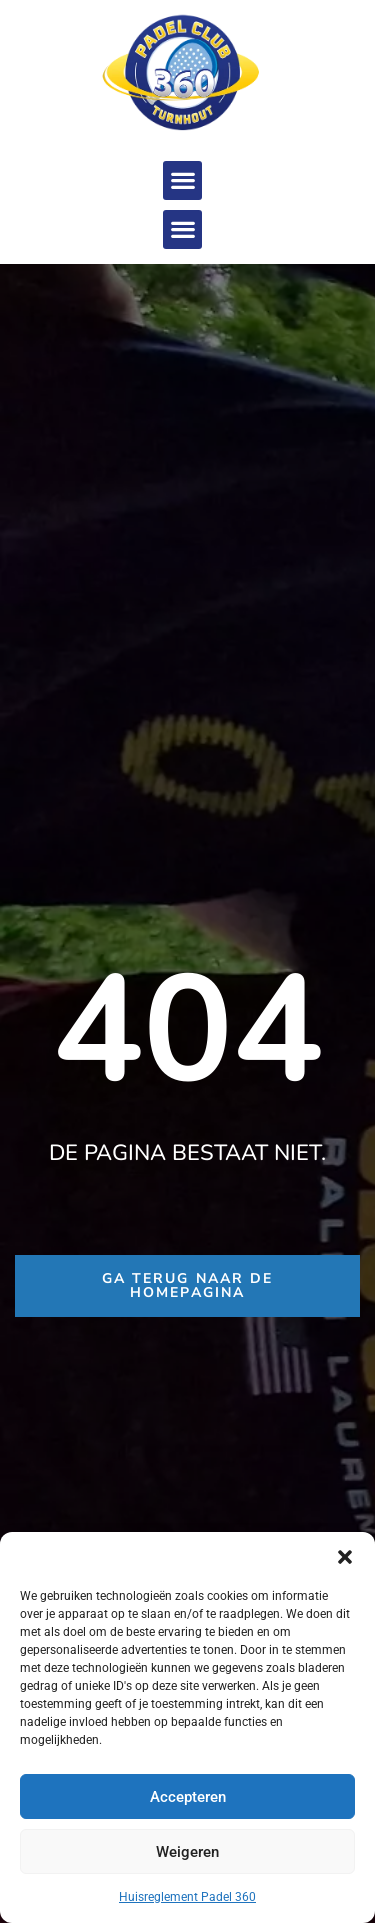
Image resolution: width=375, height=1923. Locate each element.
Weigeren (187, 1852)
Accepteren (188, 1797)
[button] (345, 1557)
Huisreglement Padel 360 (187, 1897)
